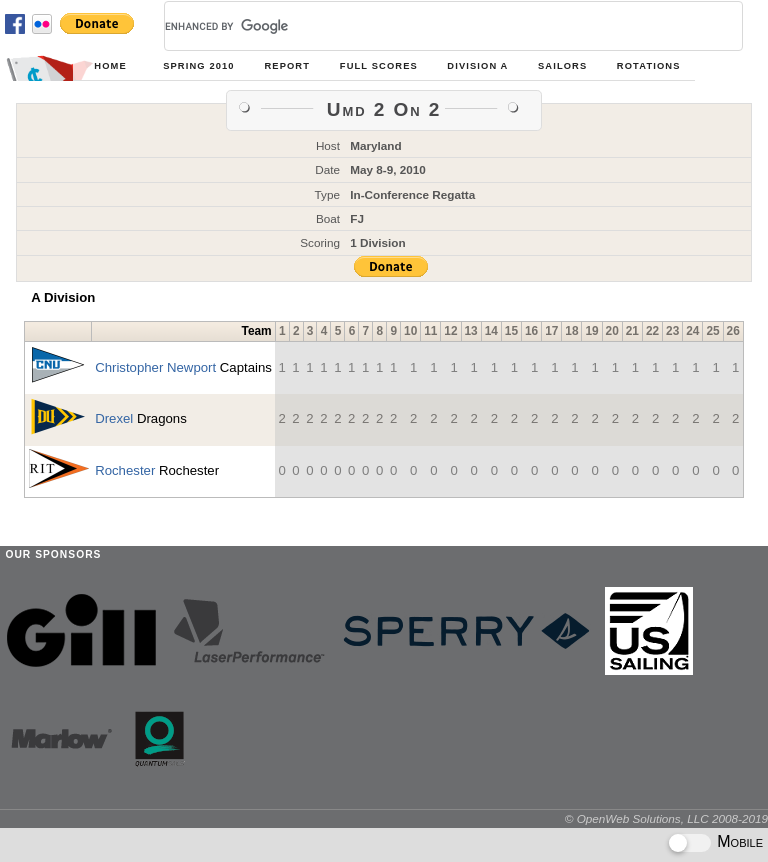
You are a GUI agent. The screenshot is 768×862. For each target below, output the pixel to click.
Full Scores (379, 66)
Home (110, 66)
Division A (477, 66)
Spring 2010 (198, 66)
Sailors (562, 66)
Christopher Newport (155, 367)
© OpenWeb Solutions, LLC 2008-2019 (666, 818)
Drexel (114, 418)
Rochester (125, 470)
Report (287, 66)
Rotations (649, 66)
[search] (429, 26)
